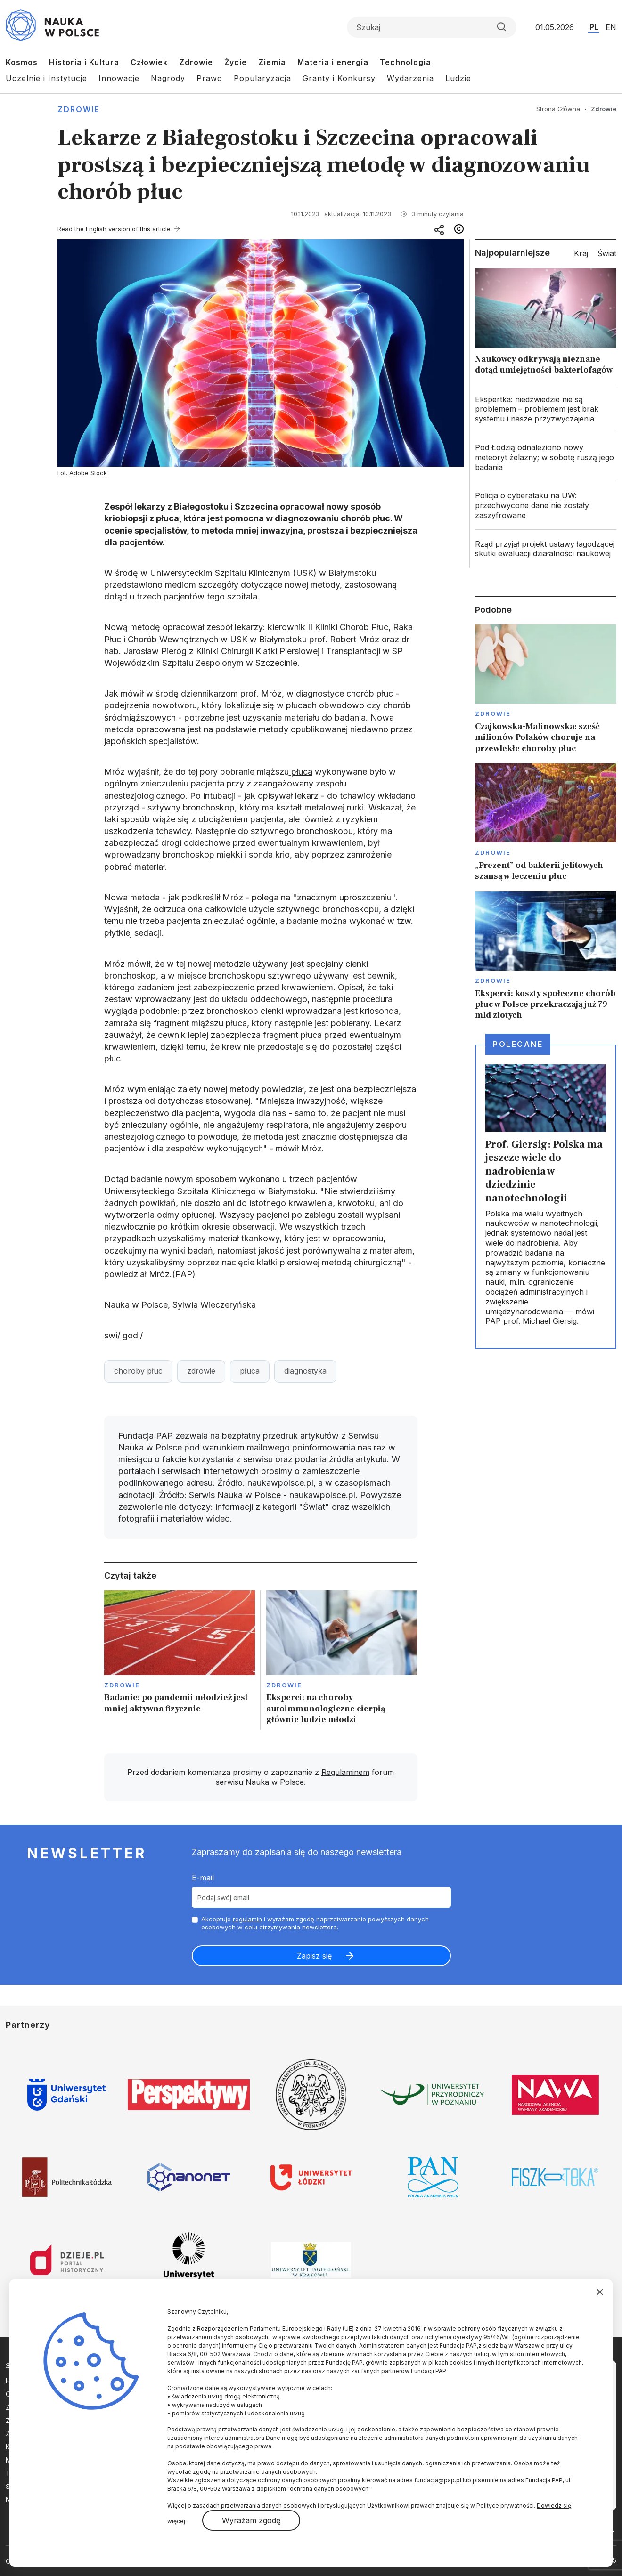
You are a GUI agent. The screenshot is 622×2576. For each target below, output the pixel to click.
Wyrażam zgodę (251, 2520)
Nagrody (168, 78)
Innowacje (118, 78)
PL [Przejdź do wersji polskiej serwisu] (593, 27)
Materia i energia (332, 62)
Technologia (405, 62)
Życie (235, 62)
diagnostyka (305, 1371)
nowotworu (174, 705)
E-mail (203, 1877)
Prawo (209, 78)
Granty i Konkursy (339, 78)
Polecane (518, 1044)
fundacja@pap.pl (437, 2480)
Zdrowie (196, 62)
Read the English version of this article (114, 229)
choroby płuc (138, 1371)
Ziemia (272, 62)
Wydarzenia (410, 78)
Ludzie (458, 78)
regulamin (247, 1919)
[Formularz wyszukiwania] (431, 27)
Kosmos (22, 62)
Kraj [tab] (581, 253)
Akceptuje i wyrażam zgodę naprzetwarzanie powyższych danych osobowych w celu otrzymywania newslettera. (315, 1923)
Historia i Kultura (84, 62)
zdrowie (201, 1371)
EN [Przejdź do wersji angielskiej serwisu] (611, 27)
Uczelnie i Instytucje (46, 78)
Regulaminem (345, 1772)
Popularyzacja (262, 78)
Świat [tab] (606, 253)
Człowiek (149, 62)
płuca (300, 772)
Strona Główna (558, 109)
